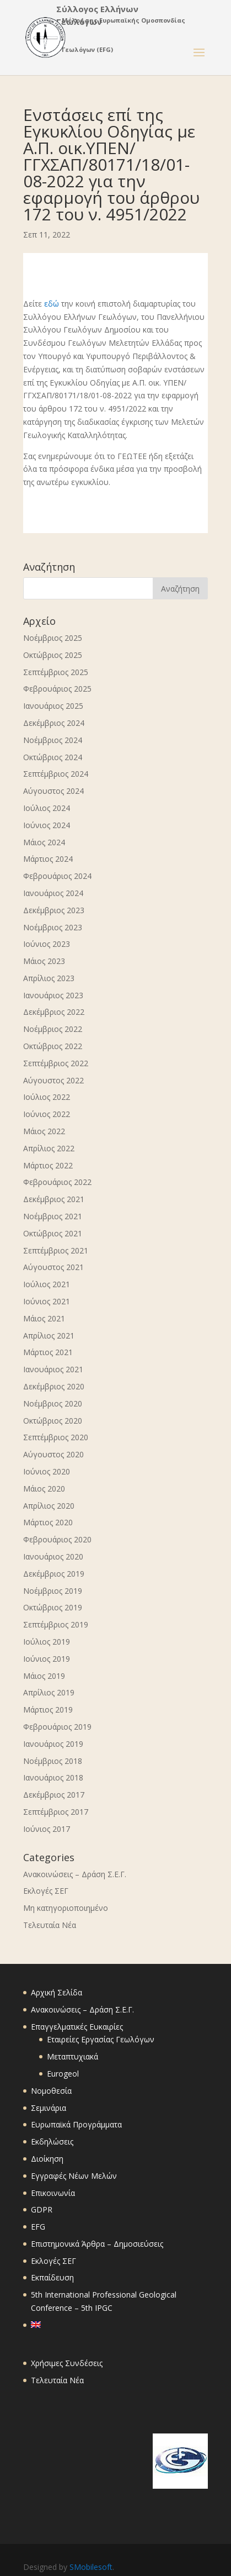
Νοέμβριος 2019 (52, 1590)
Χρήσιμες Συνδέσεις (67, 2363)
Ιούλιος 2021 (46, 1284)
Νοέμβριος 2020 (52, 1403)
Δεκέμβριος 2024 (53, 723)
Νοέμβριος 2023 (52, 927)
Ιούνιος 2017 (46, 1829)
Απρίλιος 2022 (48, 1148)
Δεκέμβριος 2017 (53, 1794)
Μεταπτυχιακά (72, 2056)
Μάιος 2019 (44, 1676)
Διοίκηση (47, 2158)
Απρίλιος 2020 (48, 1505)
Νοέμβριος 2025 (52, 638)
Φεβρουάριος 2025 (57, 688)
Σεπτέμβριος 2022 (55, 1063)
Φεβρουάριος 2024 (57, 876)
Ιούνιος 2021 (46, 1301)
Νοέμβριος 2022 (52, 1029)
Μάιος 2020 (44, 1488)
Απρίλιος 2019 (48, 1692)
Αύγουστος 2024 (53, 791)
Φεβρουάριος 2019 (57, 1726)
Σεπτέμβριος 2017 (55, 1811)
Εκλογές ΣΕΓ (45, 1890)
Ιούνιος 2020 (46, 1471)
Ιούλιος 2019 (46, 1641)
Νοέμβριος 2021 (52, 1216)
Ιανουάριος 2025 (53, 705)
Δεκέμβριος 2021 (53, 1199)
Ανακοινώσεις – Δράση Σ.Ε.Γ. (74, 1874)
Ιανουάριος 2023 (53, 995)
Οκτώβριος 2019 (52, 1607)
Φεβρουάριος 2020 (57, 1539)
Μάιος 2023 (44, 961)
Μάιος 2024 (44, 842)
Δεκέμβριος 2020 (53, 1386)
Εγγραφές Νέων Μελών (74, 2176)
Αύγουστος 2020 (53, 1454)
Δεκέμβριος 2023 (53, 910)
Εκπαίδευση (52, 2277)
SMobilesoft (90, 2567)
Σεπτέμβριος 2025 (55, 672)
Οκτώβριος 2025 (52, 655)
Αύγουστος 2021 (53, 1267)
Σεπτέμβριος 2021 (55, 1250)
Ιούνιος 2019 (46, 1658)
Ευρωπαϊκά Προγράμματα (76, 2124)
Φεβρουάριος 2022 (57, 1182)
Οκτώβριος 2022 (52, 1046)
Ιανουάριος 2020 (53, 1556)
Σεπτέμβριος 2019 (55, 1624)
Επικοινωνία (53, 2193)
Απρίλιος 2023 (48, 978)
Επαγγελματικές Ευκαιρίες (77, 2026)
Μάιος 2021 (44, 1318)
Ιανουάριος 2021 (53, 1369)
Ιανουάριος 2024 (53, 893)
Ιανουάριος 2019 (53, 1744)
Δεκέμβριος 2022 (53, 1012)
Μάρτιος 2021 (48, 1352)
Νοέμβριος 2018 (52, 1761)
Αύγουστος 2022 (53, 1080)
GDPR (41, 2209)
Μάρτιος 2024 (48, 859)
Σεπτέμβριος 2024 (55, 773)
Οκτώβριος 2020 (52, 1420)
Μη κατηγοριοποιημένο (65, 1908)
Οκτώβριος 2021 (52, 1233)
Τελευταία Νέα (49, 1925)
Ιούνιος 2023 (46, 944)
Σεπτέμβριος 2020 (55, 1437)
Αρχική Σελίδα (56, 1992)
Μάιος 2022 (44, 1131)
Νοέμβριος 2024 (52, 740)
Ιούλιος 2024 (46, 808)
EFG (38, 2226)
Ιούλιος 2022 (46, 1097)
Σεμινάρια (48, 2108)
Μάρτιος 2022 (48, 1165)
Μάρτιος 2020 (48, 1522)
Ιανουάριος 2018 (53, 1777)
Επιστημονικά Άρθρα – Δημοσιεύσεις (97, 2243)
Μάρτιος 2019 (48, 1709)
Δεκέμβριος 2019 (53, 1573)
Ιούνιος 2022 (46, 1114)
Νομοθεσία (51, 2090)
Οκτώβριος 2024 (52, 757)
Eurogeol (63, 2073)
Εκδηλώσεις (52, 2141)
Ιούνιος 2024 (46, 825)
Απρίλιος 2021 (48, 1335)
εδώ (51, 303)
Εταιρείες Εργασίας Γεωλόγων (100, 2039)
